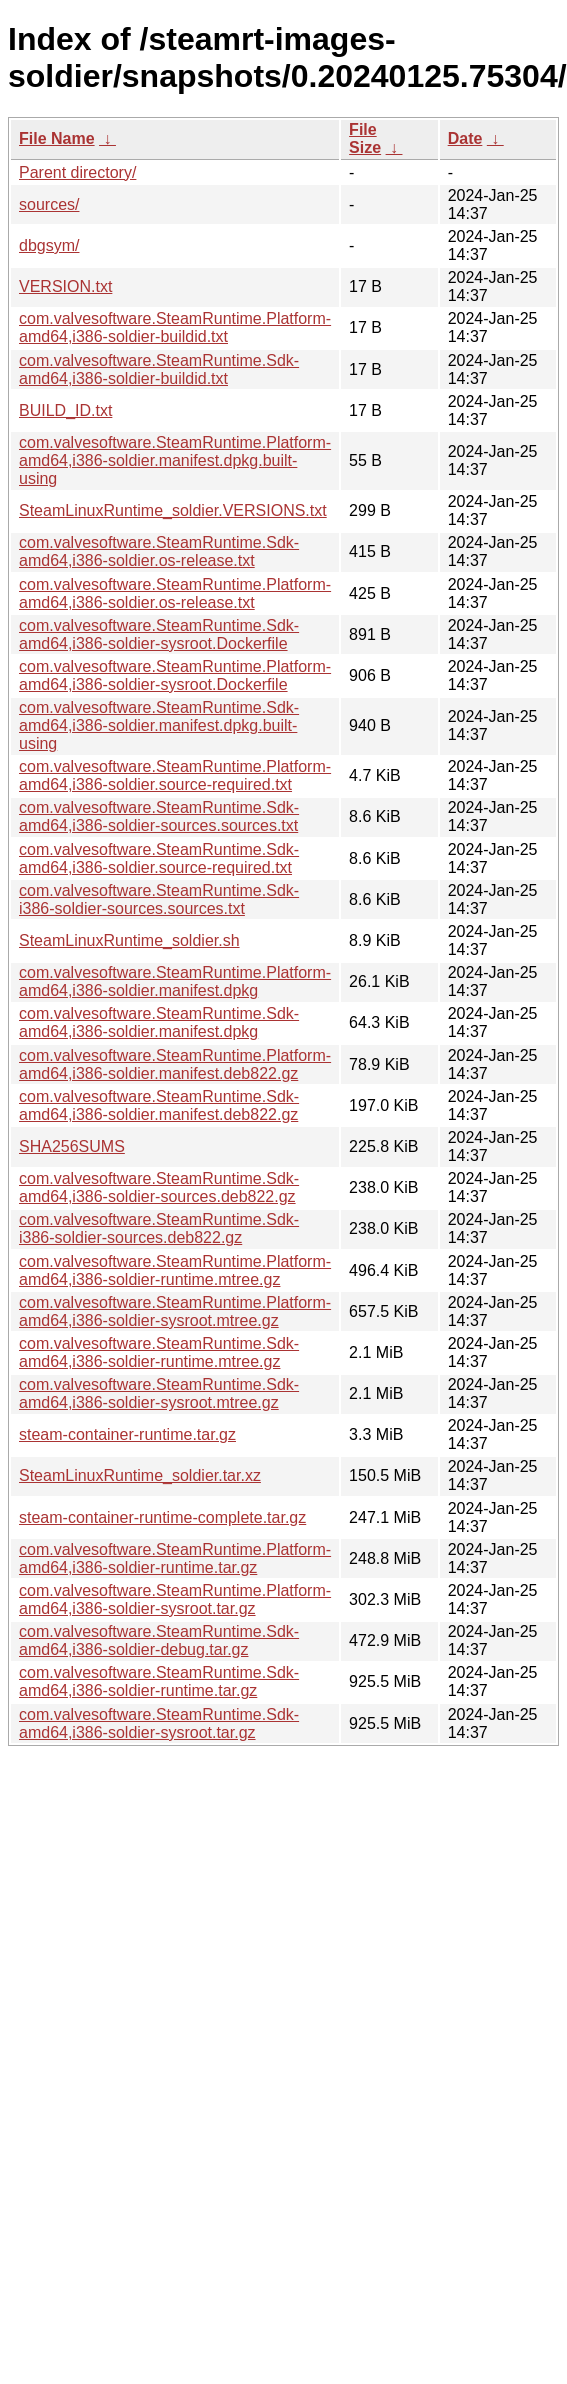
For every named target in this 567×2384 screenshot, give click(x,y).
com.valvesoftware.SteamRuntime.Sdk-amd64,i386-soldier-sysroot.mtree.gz (159, 1393)
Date (465, 138)
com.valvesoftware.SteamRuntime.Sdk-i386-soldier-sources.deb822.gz (159, 1228)
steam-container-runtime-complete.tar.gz (162, 1517)
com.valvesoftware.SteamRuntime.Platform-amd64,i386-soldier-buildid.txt (175, 327)
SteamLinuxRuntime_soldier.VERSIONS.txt (173, 510)
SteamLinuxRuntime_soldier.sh (129, 940)
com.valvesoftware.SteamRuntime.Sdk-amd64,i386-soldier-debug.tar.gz (159, 1640)
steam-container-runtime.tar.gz (127, 1434)
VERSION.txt (65, 286)
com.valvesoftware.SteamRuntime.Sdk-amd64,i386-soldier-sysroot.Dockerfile (159, 634)
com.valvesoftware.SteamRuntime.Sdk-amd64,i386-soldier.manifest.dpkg (159, 1022)
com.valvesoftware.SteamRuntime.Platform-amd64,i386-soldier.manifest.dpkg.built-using (175, 460)
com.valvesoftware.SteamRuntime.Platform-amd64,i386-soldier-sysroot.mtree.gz (175, 1311)
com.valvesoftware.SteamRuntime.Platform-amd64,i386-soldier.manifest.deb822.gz (175, 1064)
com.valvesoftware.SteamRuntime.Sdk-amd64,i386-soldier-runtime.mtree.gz (159, 1352)
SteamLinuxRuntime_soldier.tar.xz (140, 1475)
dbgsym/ (49, 245)
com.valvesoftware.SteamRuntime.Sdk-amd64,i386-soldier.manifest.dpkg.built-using (159, 725)
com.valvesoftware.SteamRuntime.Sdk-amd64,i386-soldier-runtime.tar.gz (159, 1681)
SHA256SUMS (72, 1146)
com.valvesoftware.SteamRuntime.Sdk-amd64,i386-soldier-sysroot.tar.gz (159, 1723)
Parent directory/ (77, 172)
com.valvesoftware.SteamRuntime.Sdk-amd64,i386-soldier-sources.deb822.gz (159, 1187)
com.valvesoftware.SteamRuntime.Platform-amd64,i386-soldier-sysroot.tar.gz (175, 1599)
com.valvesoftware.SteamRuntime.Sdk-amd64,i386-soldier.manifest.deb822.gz (159, 1105)
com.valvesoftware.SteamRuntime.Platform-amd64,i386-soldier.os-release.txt (175, 593)
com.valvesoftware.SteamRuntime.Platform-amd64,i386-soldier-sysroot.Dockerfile (175, 675)
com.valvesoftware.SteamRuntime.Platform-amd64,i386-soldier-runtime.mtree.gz (175, 1270)
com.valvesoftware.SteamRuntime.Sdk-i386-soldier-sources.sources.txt (159, 899)
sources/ (49, 204)
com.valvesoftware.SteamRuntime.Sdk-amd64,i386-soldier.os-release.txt (159, 551)
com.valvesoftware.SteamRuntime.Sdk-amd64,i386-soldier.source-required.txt (159, 858)
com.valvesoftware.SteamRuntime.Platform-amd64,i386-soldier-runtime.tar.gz (175, 1558)
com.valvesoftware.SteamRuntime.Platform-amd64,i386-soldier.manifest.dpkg (175, 981)
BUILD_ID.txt (65, 410)
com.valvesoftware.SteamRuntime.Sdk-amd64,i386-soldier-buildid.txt (159, 369)
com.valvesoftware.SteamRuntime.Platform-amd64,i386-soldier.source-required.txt (175, 775)
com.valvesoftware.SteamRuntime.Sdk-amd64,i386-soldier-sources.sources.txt (159, 816)
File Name (57, 138)
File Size (365, 138)
